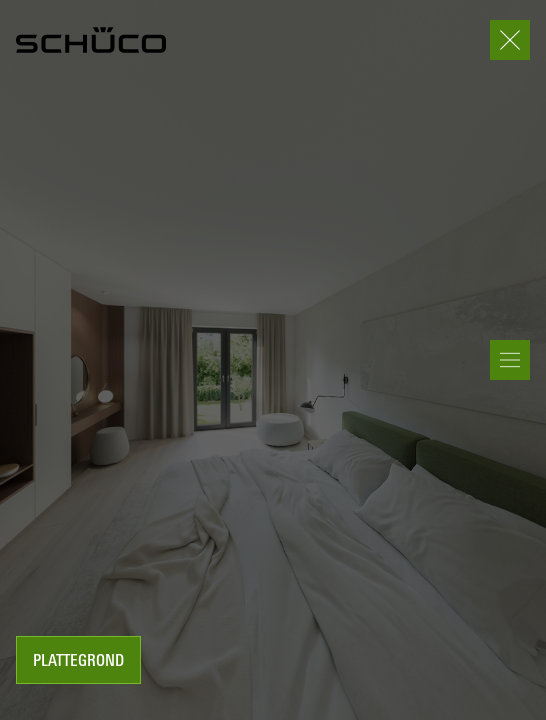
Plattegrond (78, 662)
